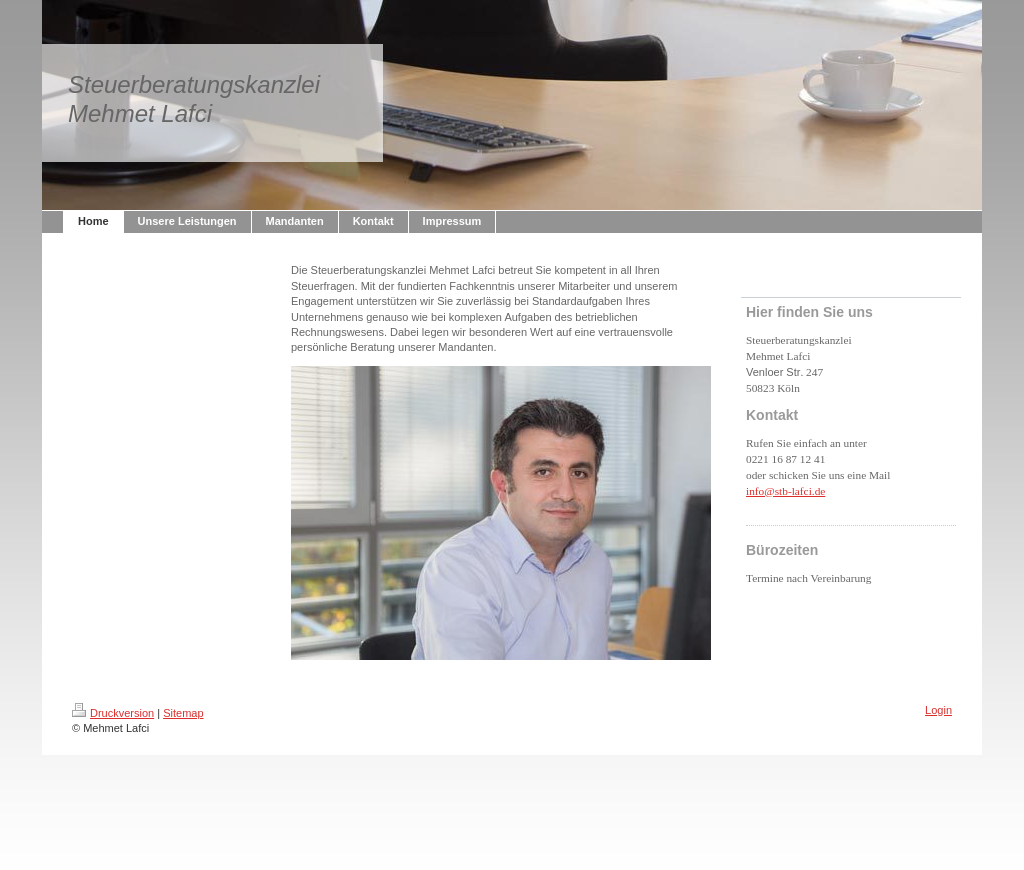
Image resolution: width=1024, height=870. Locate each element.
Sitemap (183, 713)
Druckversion (113, 713)
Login (938, 710)
